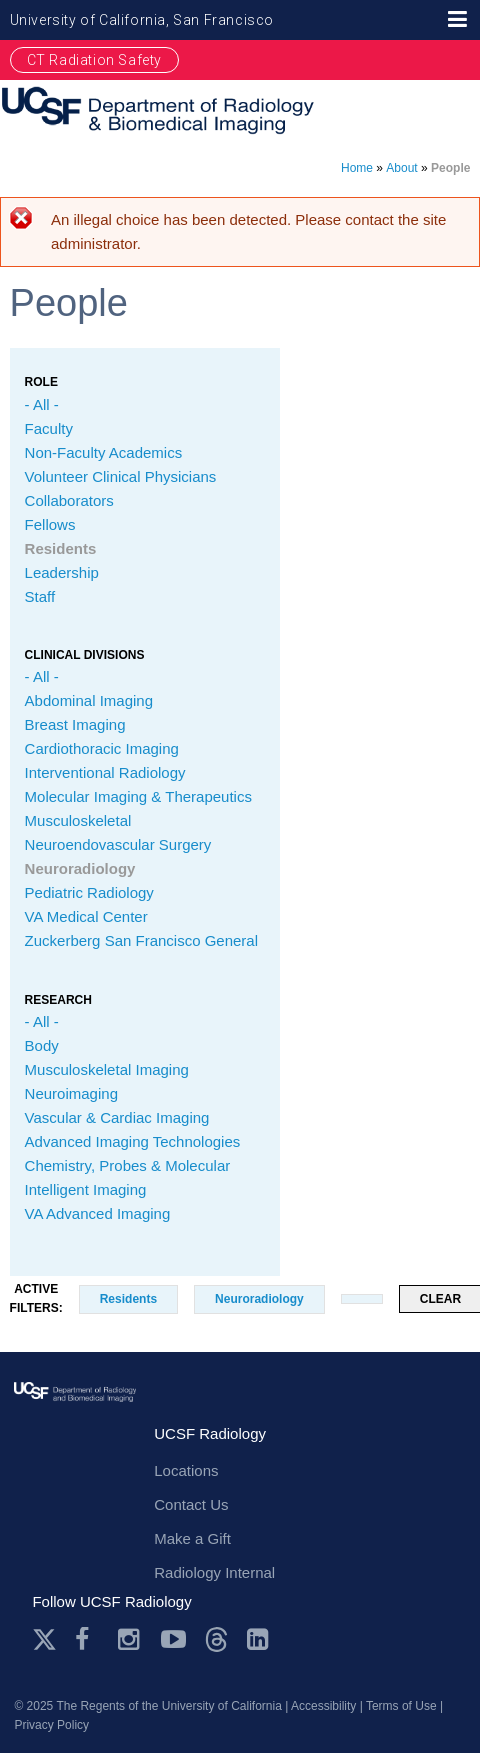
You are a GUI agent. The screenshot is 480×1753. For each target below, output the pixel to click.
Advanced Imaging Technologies (133, 1141)
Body (42, 1045)
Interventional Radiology (105, 772)
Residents (61, 548)
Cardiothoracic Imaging (102, 748)
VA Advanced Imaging (98, 1213)
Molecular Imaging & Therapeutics (138, 796)
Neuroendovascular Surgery (118, 844)
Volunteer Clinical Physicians (121, 476)
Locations (186, 1470)
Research (58, 1000)
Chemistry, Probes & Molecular (128, 1165)
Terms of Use (401, 1706)
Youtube (173, 1639)
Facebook (87, 1639)
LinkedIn (259, 1639)
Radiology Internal (214, 1572)
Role (41, 382)
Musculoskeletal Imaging (107, 1069)
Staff (40, 596)
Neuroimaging (71, 1093)
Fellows (50, 524)
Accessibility (323, 1706)
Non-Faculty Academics (104, 452)
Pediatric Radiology (89, 892)
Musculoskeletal (78, 820)
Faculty (49, 428)
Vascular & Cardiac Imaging (117, 1117)
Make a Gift (192, 1538)
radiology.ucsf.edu (75, 1414)
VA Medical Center (86, 916)
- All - (42, 404)
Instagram (130, 1639)
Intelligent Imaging (86, 1189)
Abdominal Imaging (89, 700)
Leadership (62, 572)
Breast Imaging (75, 724)
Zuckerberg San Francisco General (141, 940)
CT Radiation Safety (94, 60)
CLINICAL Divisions (85, 655)
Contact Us (191, 1504)
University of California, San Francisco (142, 20)
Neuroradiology (80, 868)
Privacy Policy (51, 1725)
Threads (216, 1639)
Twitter (44, 1639)
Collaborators (69, 500)
